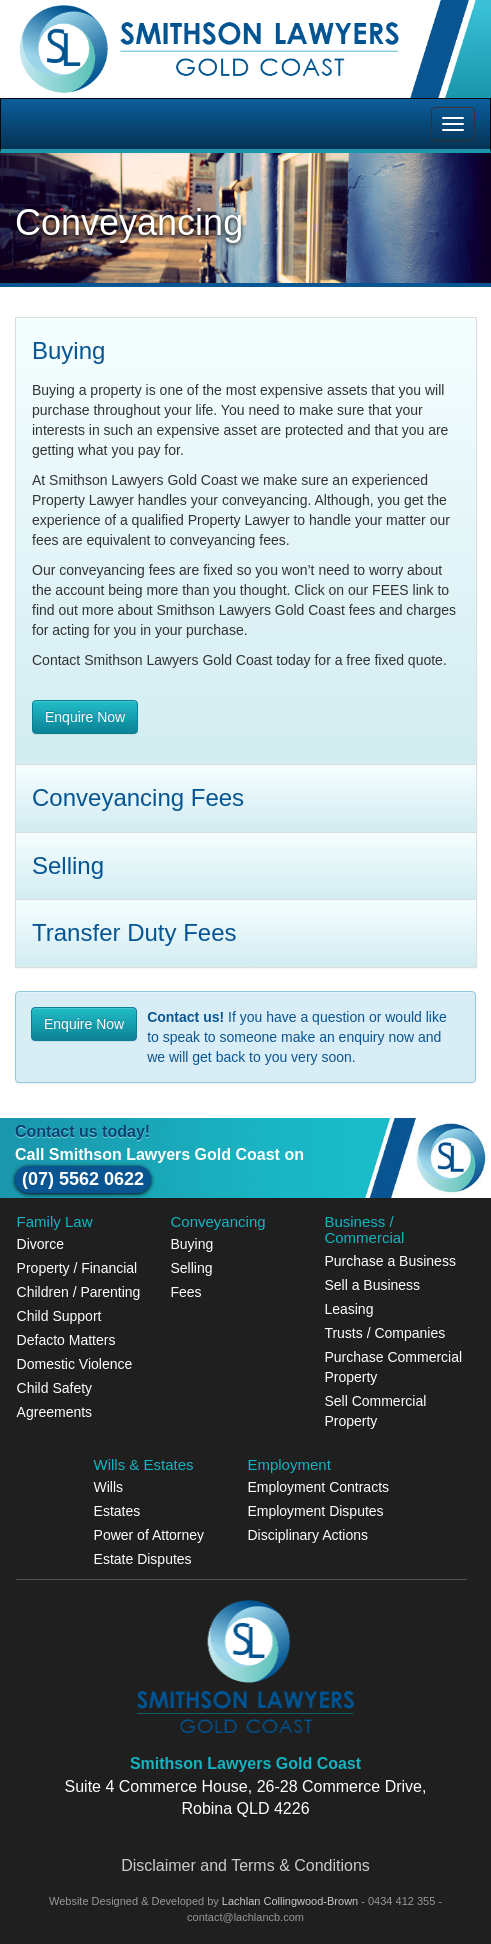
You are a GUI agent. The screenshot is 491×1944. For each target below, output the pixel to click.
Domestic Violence (75, 1364)
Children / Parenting (79, 1292)
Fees (186, 1292)
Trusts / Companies (384, 1333)
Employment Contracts (318, 1487)
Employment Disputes (315, 1511)
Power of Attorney (149, 1535)
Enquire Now (85, 717)
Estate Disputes (143, 1559)
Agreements (54, 1412)
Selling (192, 1268)
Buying (192, 1244)
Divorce (40, 1244)
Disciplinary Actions (307, 1535)
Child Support (59, 1316)
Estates (117, 1511)
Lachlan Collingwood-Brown (291, 1901)
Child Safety (54, 1388)
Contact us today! (82, 1131)
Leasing (348, 1309)
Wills (109, 1487)
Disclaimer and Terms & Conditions (245, 1865)
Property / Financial (77, 1268)
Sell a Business (372, 1285)
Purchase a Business (390, 1261)
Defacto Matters (66, 1340)
